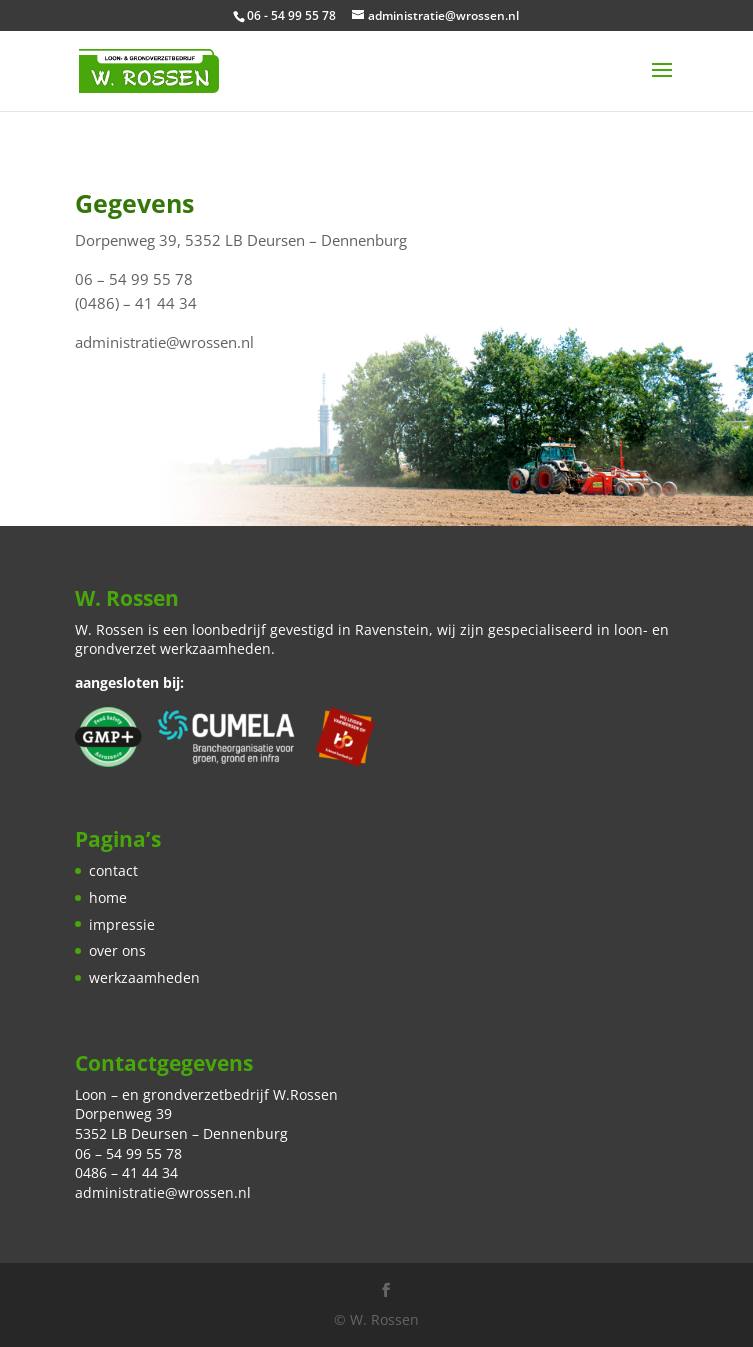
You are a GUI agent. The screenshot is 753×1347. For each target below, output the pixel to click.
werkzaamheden (144, 977)
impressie (122, 924)
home (108, 897)
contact (113, 870)
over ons (117, 950)
